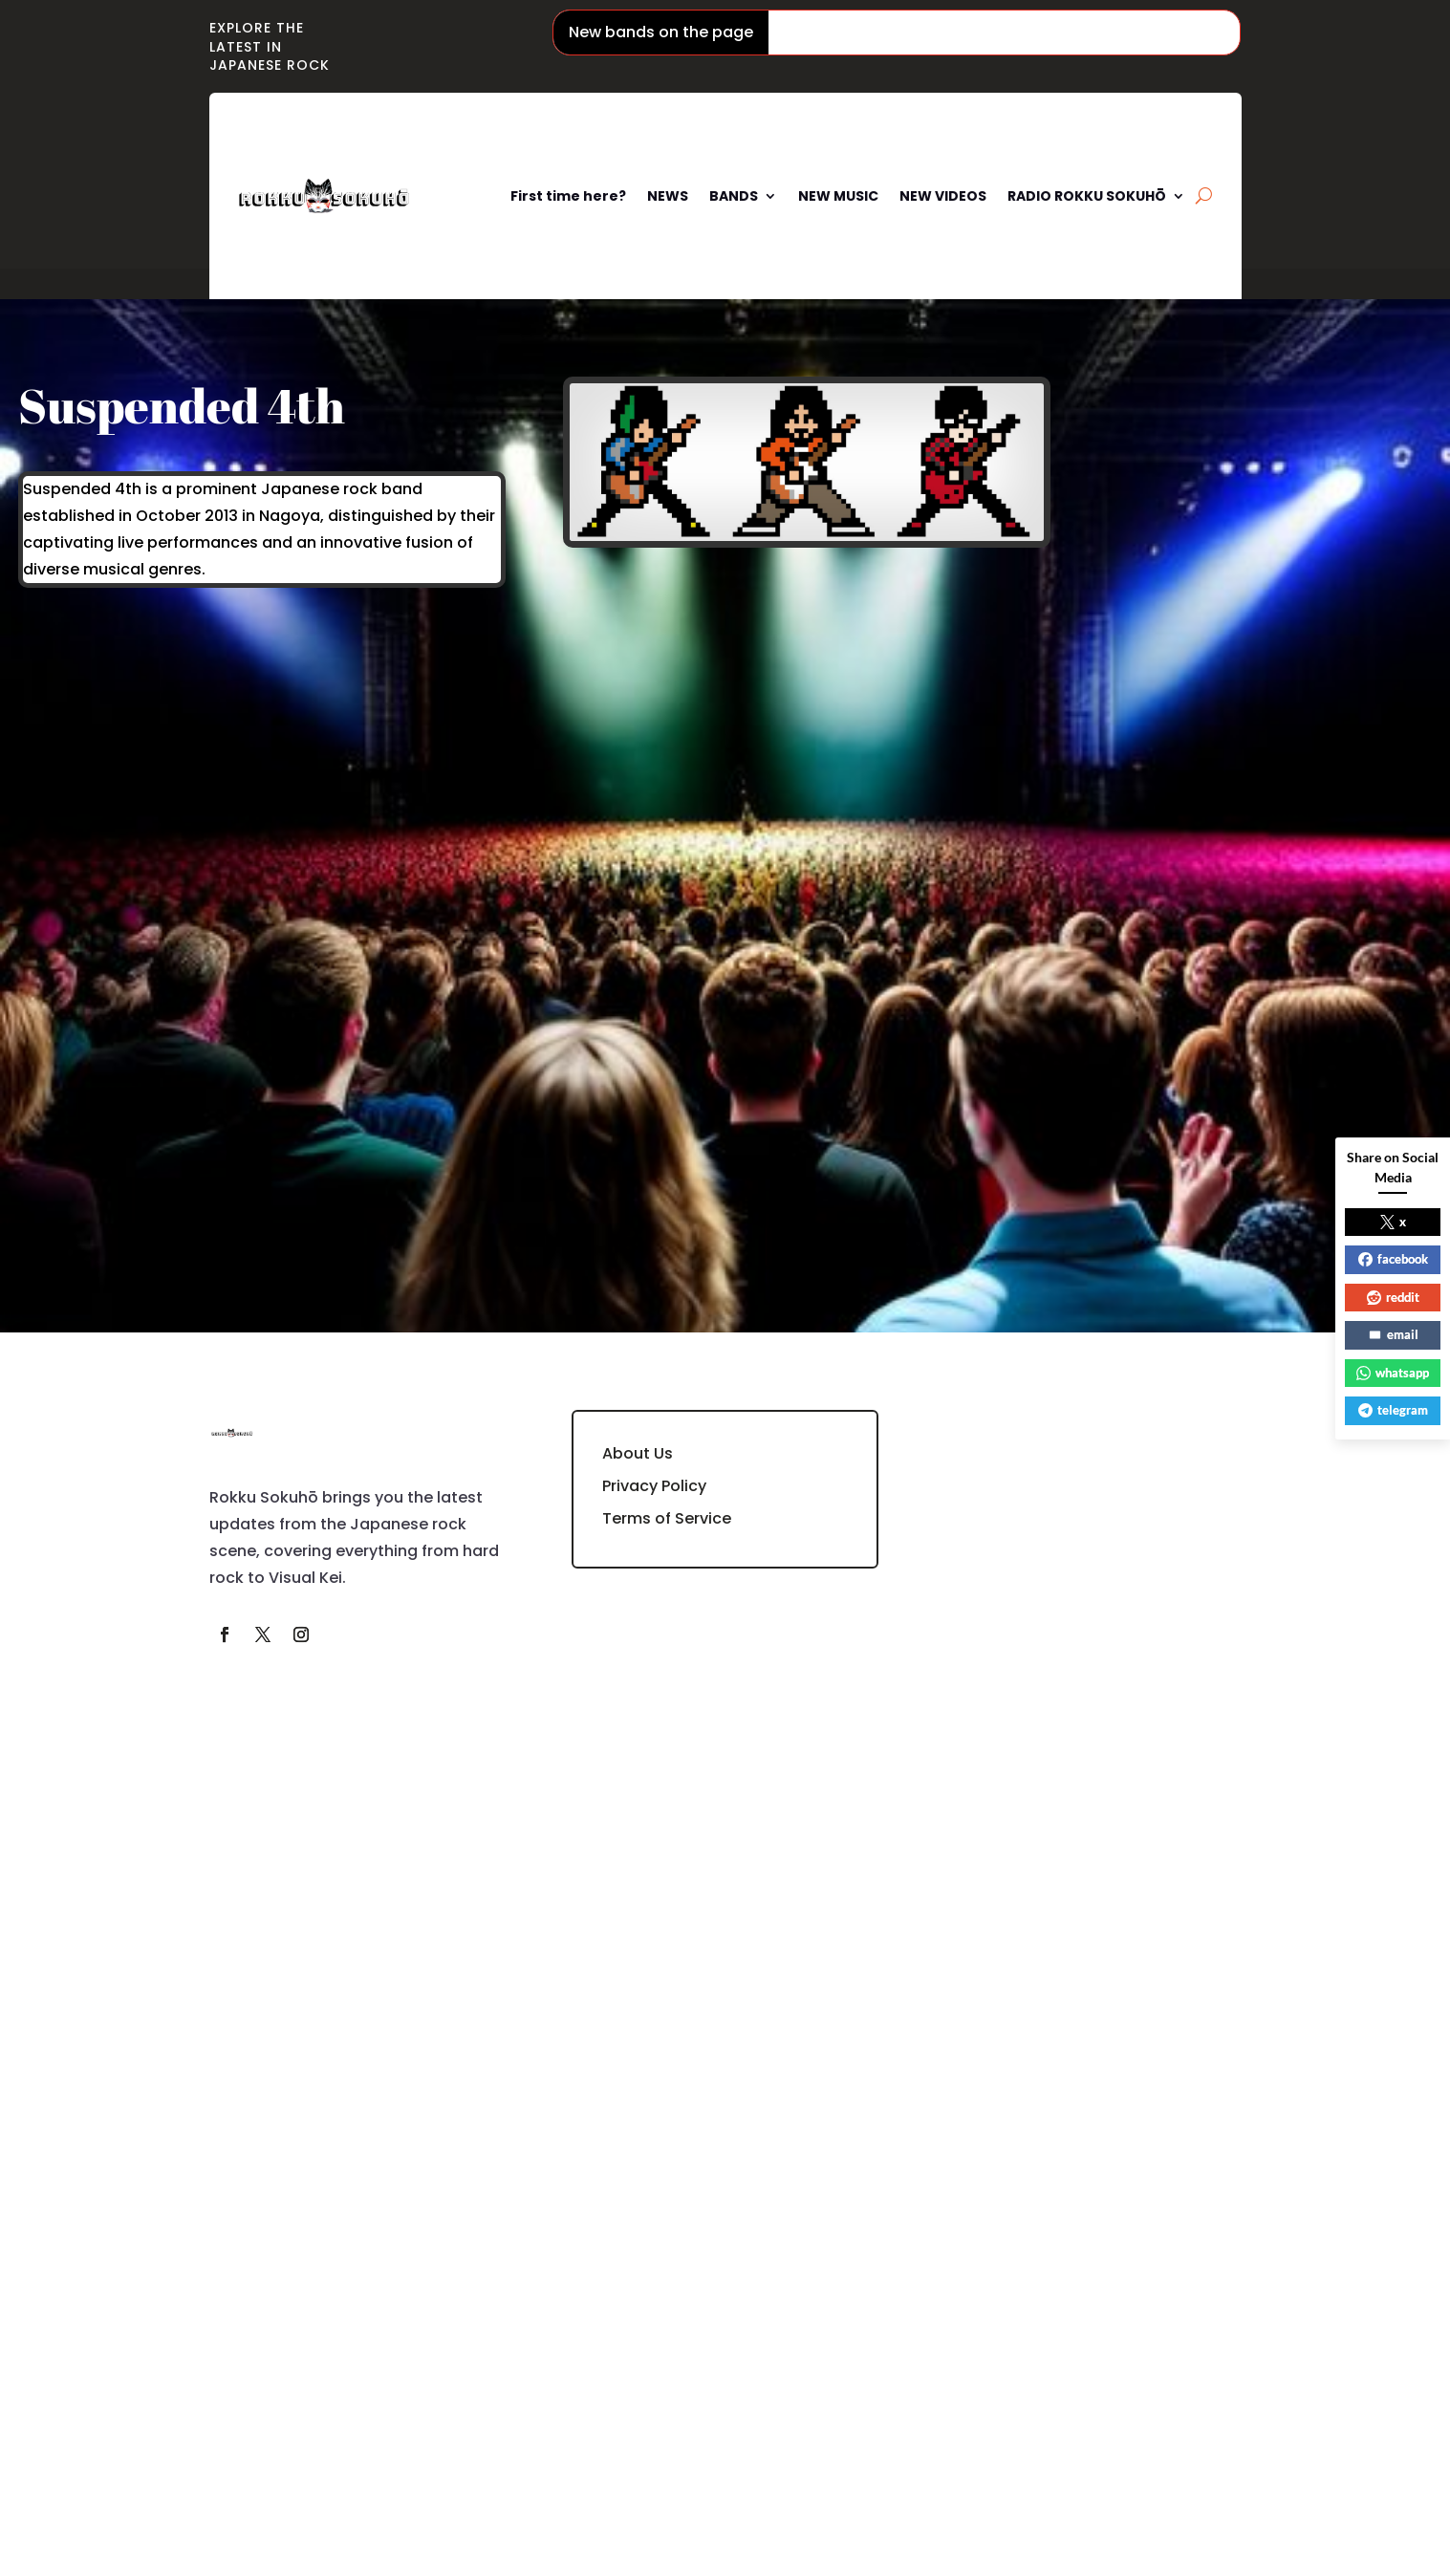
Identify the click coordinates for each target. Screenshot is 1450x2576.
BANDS (733, 196)
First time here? (568, 196)
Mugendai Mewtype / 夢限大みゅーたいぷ (1234, 32)
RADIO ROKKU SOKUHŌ (1086, 196)
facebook (1393, 1258)
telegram (1393, 1410)
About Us (637, 1453)
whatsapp (1392, 1372)
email (1393, 1334)
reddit (1393, 1297)
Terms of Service (666, 1518)
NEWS (667, 196)
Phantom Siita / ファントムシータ (920, 32)
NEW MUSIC (838, 196)
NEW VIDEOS (942, 196)
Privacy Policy (654, 1486)
